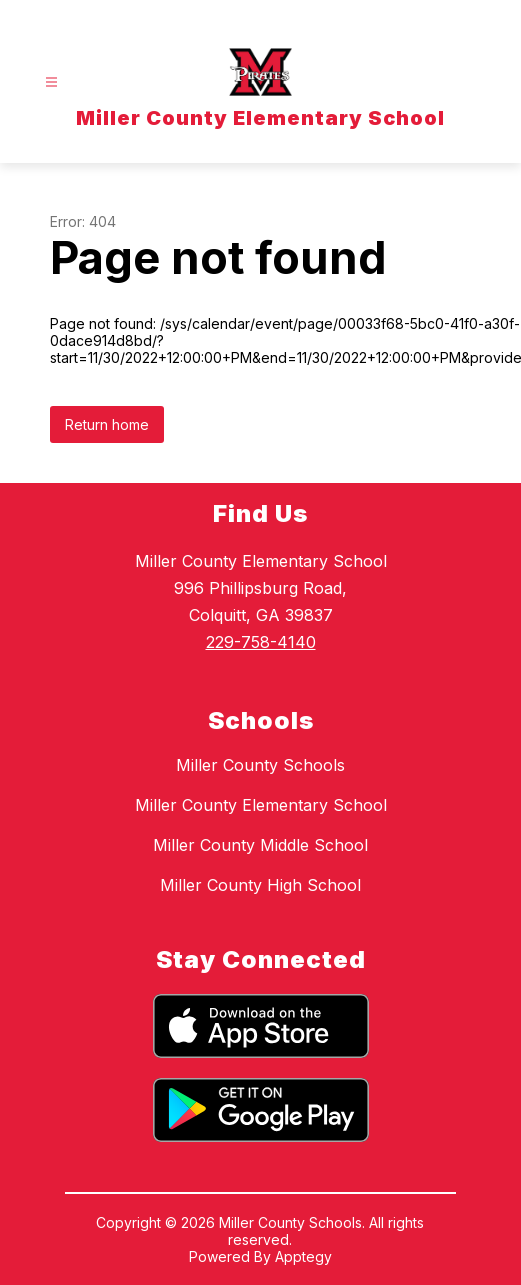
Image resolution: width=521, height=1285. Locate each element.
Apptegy (303, 1256)
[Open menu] (51, 82)
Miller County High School (260, 885)
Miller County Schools (260, 765)
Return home (107, 424)
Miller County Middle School (260, 845)
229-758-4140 (261, 642)
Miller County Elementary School (261, 805)
